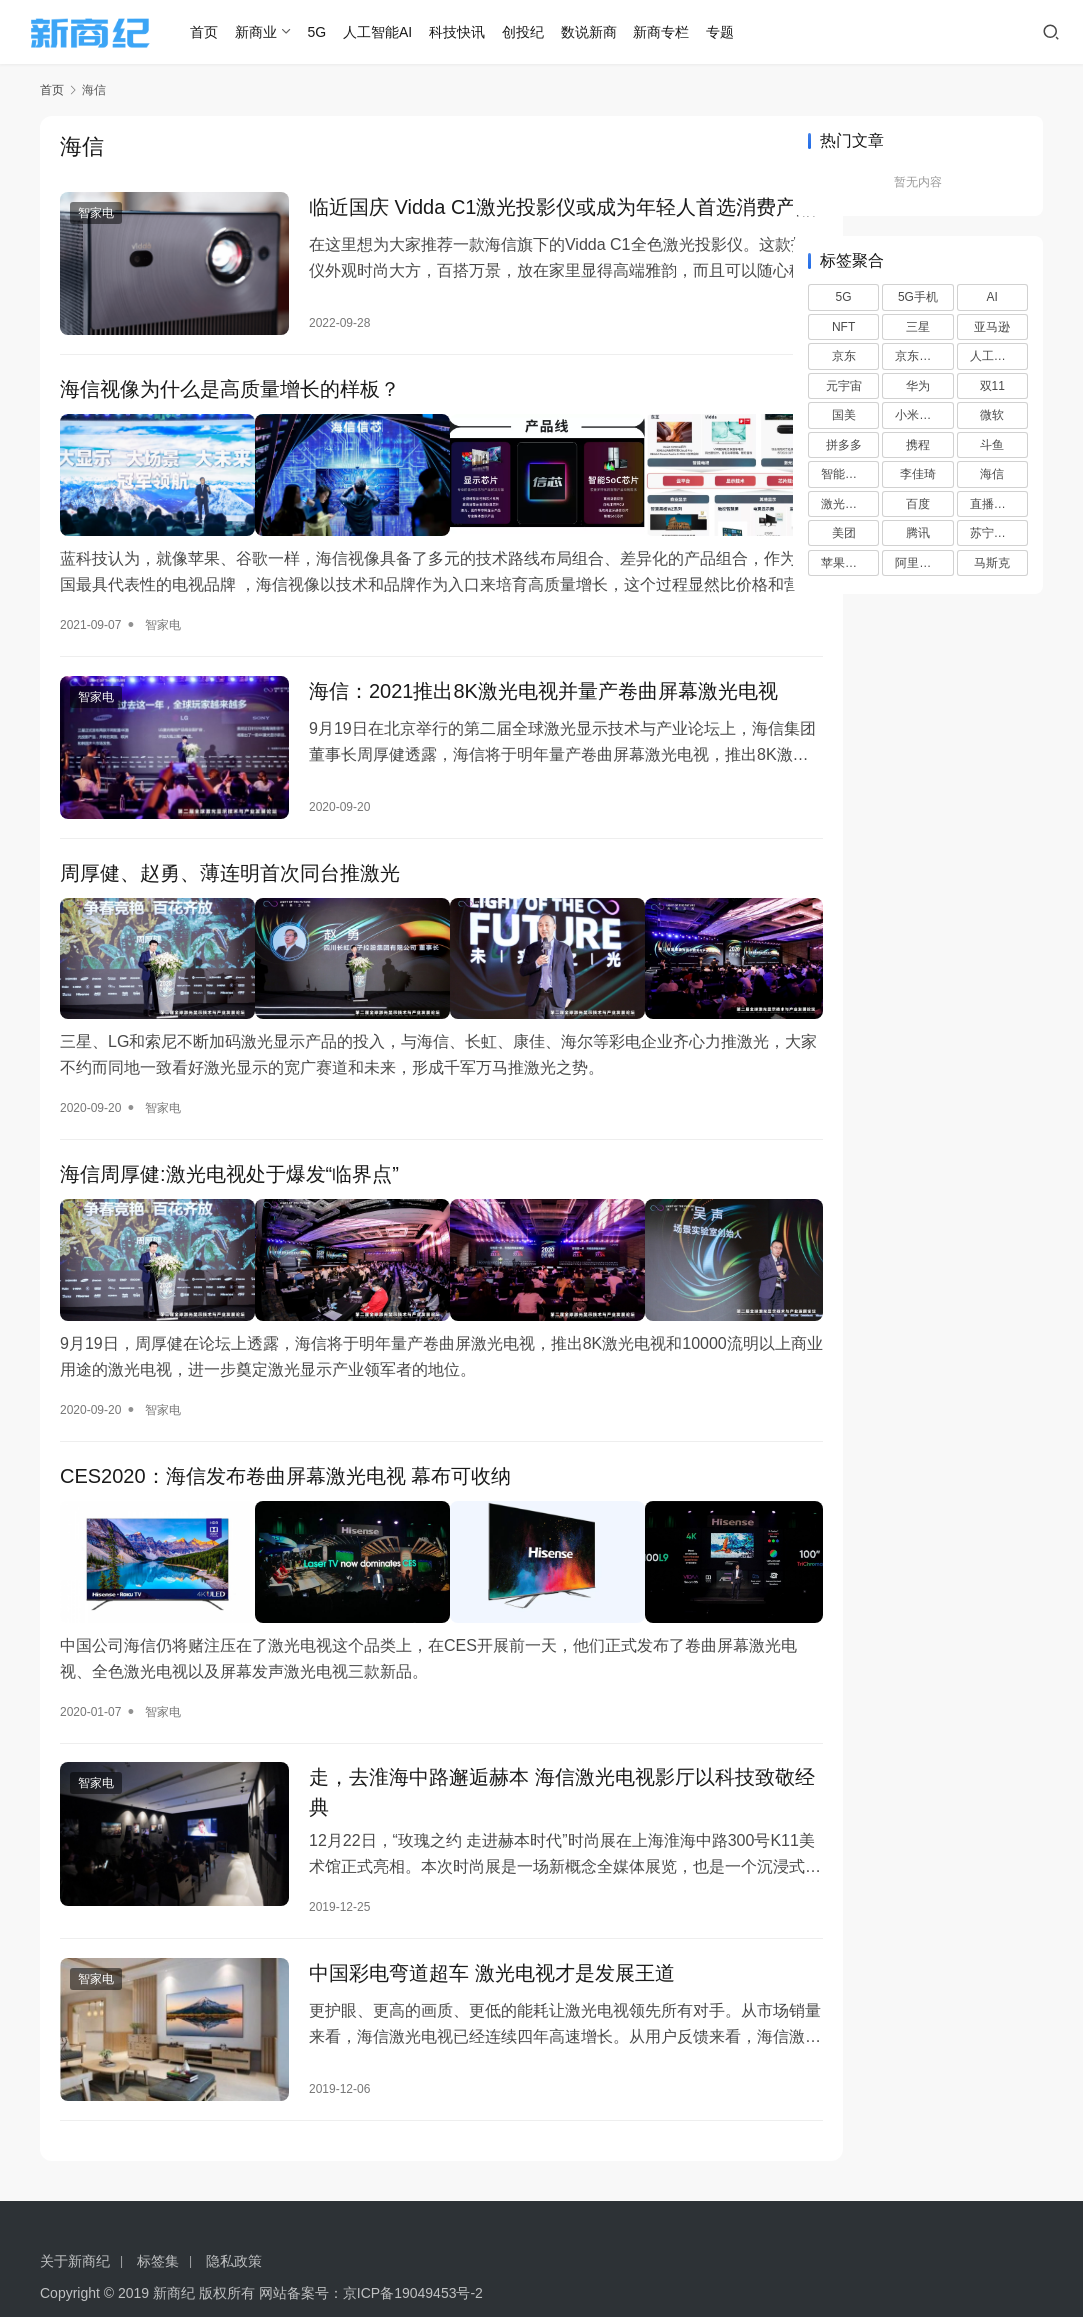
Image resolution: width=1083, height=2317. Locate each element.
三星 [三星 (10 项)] (918, 327)
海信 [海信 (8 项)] (992, 474)
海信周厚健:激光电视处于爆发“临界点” (229, 1177)
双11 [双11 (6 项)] (992, 386)
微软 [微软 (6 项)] (992, 415)
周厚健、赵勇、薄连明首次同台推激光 (230, 891)
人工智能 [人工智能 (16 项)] (994, 356)
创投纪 (542, 32)
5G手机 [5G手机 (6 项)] (918, 297)
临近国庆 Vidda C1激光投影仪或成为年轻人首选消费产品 (511, 223)
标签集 (158, 2225)
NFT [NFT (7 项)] (843, 327)
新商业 (275, 32)
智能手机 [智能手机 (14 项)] (845, 474)
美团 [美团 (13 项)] (844, 533)
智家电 (96, 214)
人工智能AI (397, 32)
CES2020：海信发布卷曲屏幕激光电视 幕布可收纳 (285, 1464)
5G (336, 32)
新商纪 (174, 2257)
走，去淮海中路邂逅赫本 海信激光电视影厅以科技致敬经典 (511, 1765)
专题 (740, 32)
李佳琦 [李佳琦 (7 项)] (918, 474)
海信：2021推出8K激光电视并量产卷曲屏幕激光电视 (512, 708)
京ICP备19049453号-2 (413, 2257)
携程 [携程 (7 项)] (918, 445)
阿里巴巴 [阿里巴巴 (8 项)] (919, 563)
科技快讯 (477, 32)
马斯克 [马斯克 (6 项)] (992, 563)
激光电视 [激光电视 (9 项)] (845, 504)
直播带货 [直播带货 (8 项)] (994, 504)
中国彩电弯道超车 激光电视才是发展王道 (471, 1948)
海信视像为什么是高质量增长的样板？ (230, 406)
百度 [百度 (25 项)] (918, 504)
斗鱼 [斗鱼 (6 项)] (992, 445)
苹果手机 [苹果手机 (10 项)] (845, 563)
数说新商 (608, 32)
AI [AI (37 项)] (992, 297)
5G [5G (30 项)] (844, 297)
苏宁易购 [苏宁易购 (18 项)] (994, 533)
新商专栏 (681, 32)
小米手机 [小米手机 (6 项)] (919, 415)
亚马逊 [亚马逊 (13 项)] (992, 327)
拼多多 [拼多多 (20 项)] (844, 445)
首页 (224, 32)
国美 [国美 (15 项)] (844, 415)
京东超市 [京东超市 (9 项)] (919, 356)
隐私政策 (234, 2225)
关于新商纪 (75, 2225)
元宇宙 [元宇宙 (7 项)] (844, 386)
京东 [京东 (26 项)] (844, 356)
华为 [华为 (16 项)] (918, 386)
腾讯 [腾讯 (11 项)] (918, 533)
